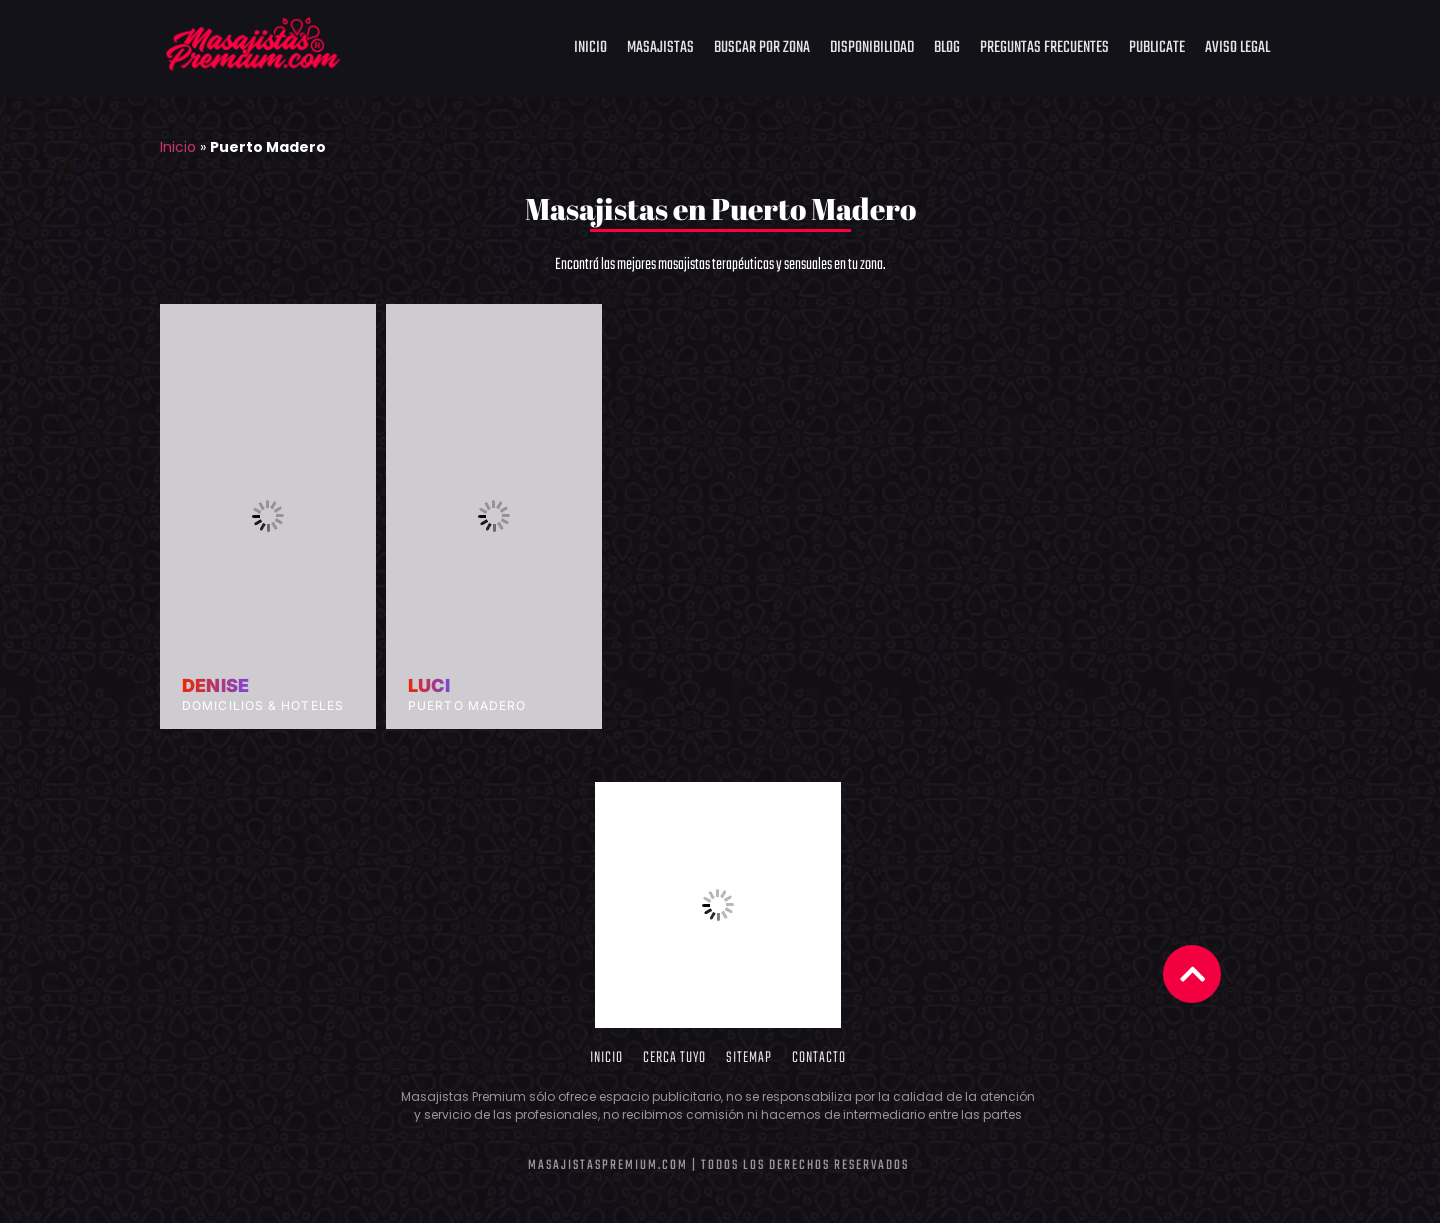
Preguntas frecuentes (1044, 48)
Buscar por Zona (762, 48)
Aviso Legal (1237, 48)
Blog (947, 48)
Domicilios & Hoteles (263, 705)
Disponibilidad (872, 48)
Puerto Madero (467, 705)
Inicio (590, 48)
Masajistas (660, 48)
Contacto (819, 1058)
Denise (215, 686)
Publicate (1157, 48)
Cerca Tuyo (674, 1058)
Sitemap (749, 1058)
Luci (429, 686)
